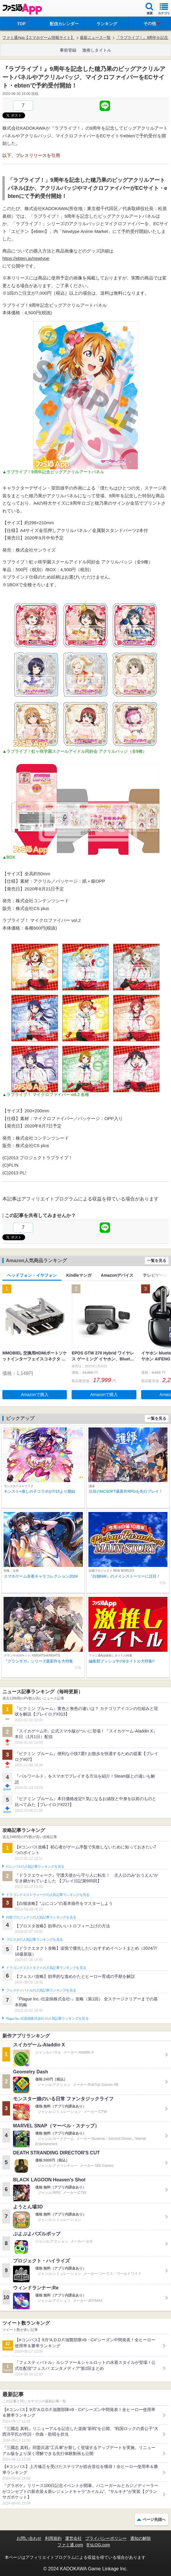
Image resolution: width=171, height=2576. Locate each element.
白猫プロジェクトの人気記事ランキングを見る (41, 1917)
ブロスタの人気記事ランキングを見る (34, 1939)
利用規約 (53, 2538)
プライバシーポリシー (106, 2538)
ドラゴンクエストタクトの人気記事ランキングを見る (46, 1968)
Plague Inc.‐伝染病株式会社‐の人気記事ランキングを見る (47, 2018)
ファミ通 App (22, 9)
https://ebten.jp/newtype (25, 258)
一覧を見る (156, 1260)
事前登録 (68, 50)
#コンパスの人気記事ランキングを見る (35, 1866)
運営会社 (73, 2538)
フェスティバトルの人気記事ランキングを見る (41, 1990)
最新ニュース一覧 (95, 37)
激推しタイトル (96, 50)
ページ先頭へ (154, 2519)
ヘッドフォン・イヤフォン (32, 1275)
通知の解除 (140, 2538)
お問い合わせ (29, 2538)
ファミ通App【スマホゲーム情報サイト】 (38, 37)
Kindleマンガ (78, 1275)
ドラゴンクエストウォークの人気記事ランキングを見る (48, 1895)
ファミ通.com (70, 2544)
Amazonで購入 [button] (35, 1394)
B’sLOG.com (98, 2544)
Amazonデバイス (117, 1275)
